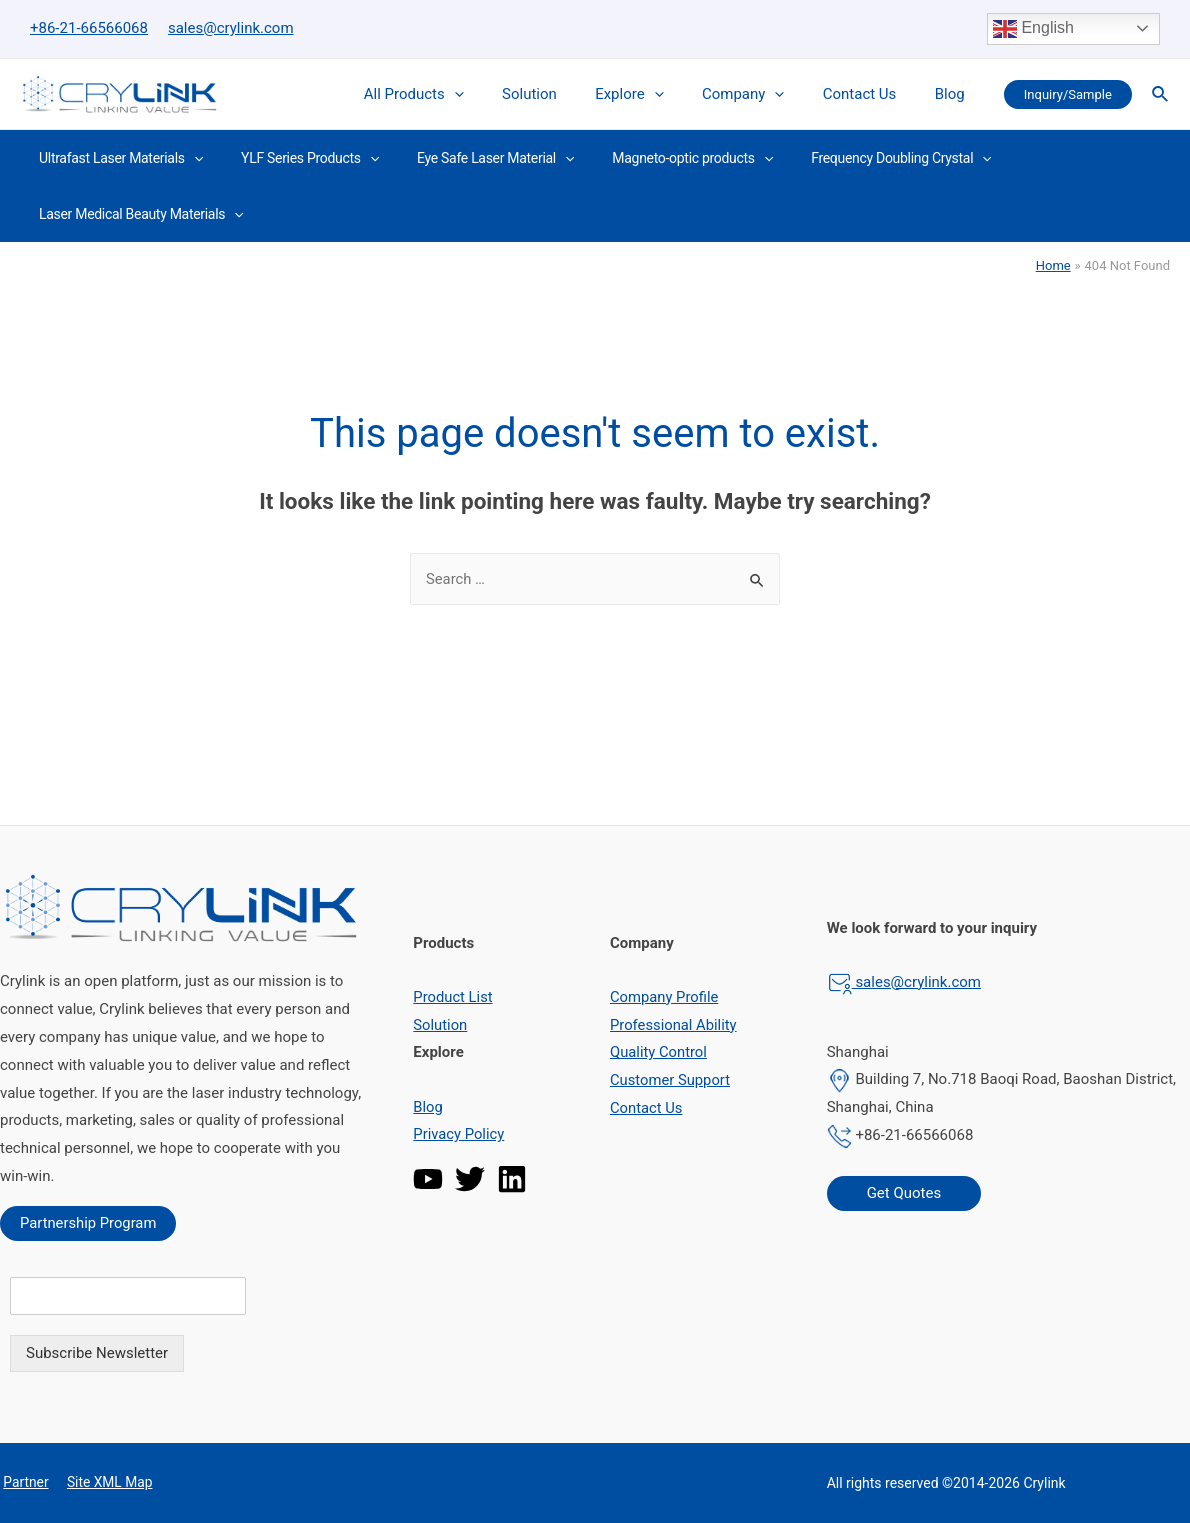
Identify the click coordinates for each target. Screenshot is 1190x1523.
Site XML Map (103, 1483)
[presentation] (499, 94)
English (1033, 29)
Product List (453, 997)
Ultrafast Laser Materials (116, 158)
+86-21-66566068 (89, 28)
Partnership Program (89, 1223)
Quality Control (659, 1052)
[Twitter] (470, 1179)
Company (764, 94)
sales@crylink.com (231, 28)
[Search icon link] (1161, 94)
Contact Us (872, 94)
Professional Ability (674, 1025)
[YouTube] (428, 1179)
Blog (954, 94)
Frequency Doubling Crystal (856, 158)
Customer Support (671, 1080)
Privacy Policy (459, 1134)
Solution (566, 94)
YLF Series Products (295, 158)
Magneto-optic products (657, 158)
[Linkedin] (512, 1179)
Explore (658, 94)
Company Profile (665, 997)
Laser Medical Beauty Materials (136, 214)
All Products (459, 94)
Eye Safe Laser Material (470, 158)
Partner (23, 1483)
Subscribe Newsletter (97, 1353)
